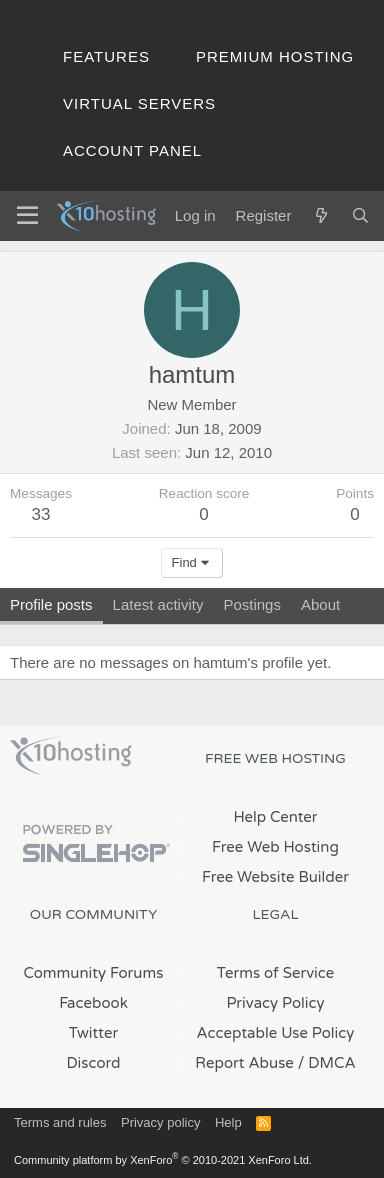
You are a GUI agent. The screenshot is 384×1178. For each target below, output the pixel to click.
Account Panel (132, 150)
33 (41, 514)
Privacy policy (160, 1122)
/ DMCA (327, 1063)
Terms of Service (276, 973)
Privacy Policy (275, 1003)
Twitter (93, 1033)
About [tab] (320, 604)
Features (106, 56)
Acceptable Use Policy (276, 1033)
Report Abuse (244, 1063)
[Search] (360, 215)
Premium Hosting (275, 56)
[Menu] (27, 216)
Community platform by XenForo (163, 1160)
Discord (93, 1063)
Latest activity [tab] (158, 604)
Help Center (275, 817)
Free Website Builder (275, 877)
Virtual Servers (139, 103)
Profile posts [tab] (51, 604)
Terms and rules (60, 1122)
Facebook (93, 1003)
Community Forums (94, 973)
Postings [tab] (252, 604)
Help (228, 1122)
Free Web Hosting (275, 847)
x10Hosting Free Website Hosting (71, 756)
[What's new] (320, 215)
